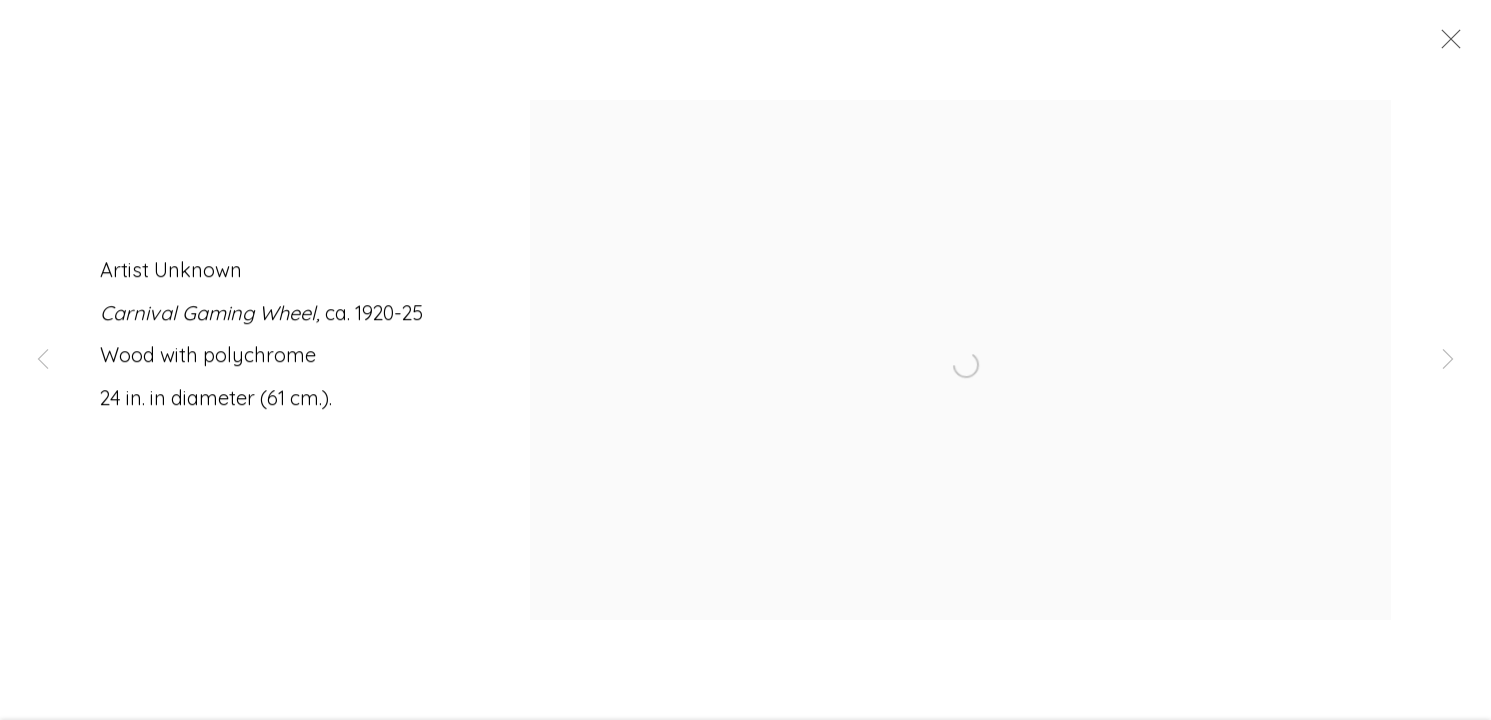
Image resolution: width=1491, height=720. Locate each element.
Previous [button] (43, 360)
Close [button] (1446, 45)
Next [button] (1448, 360)
